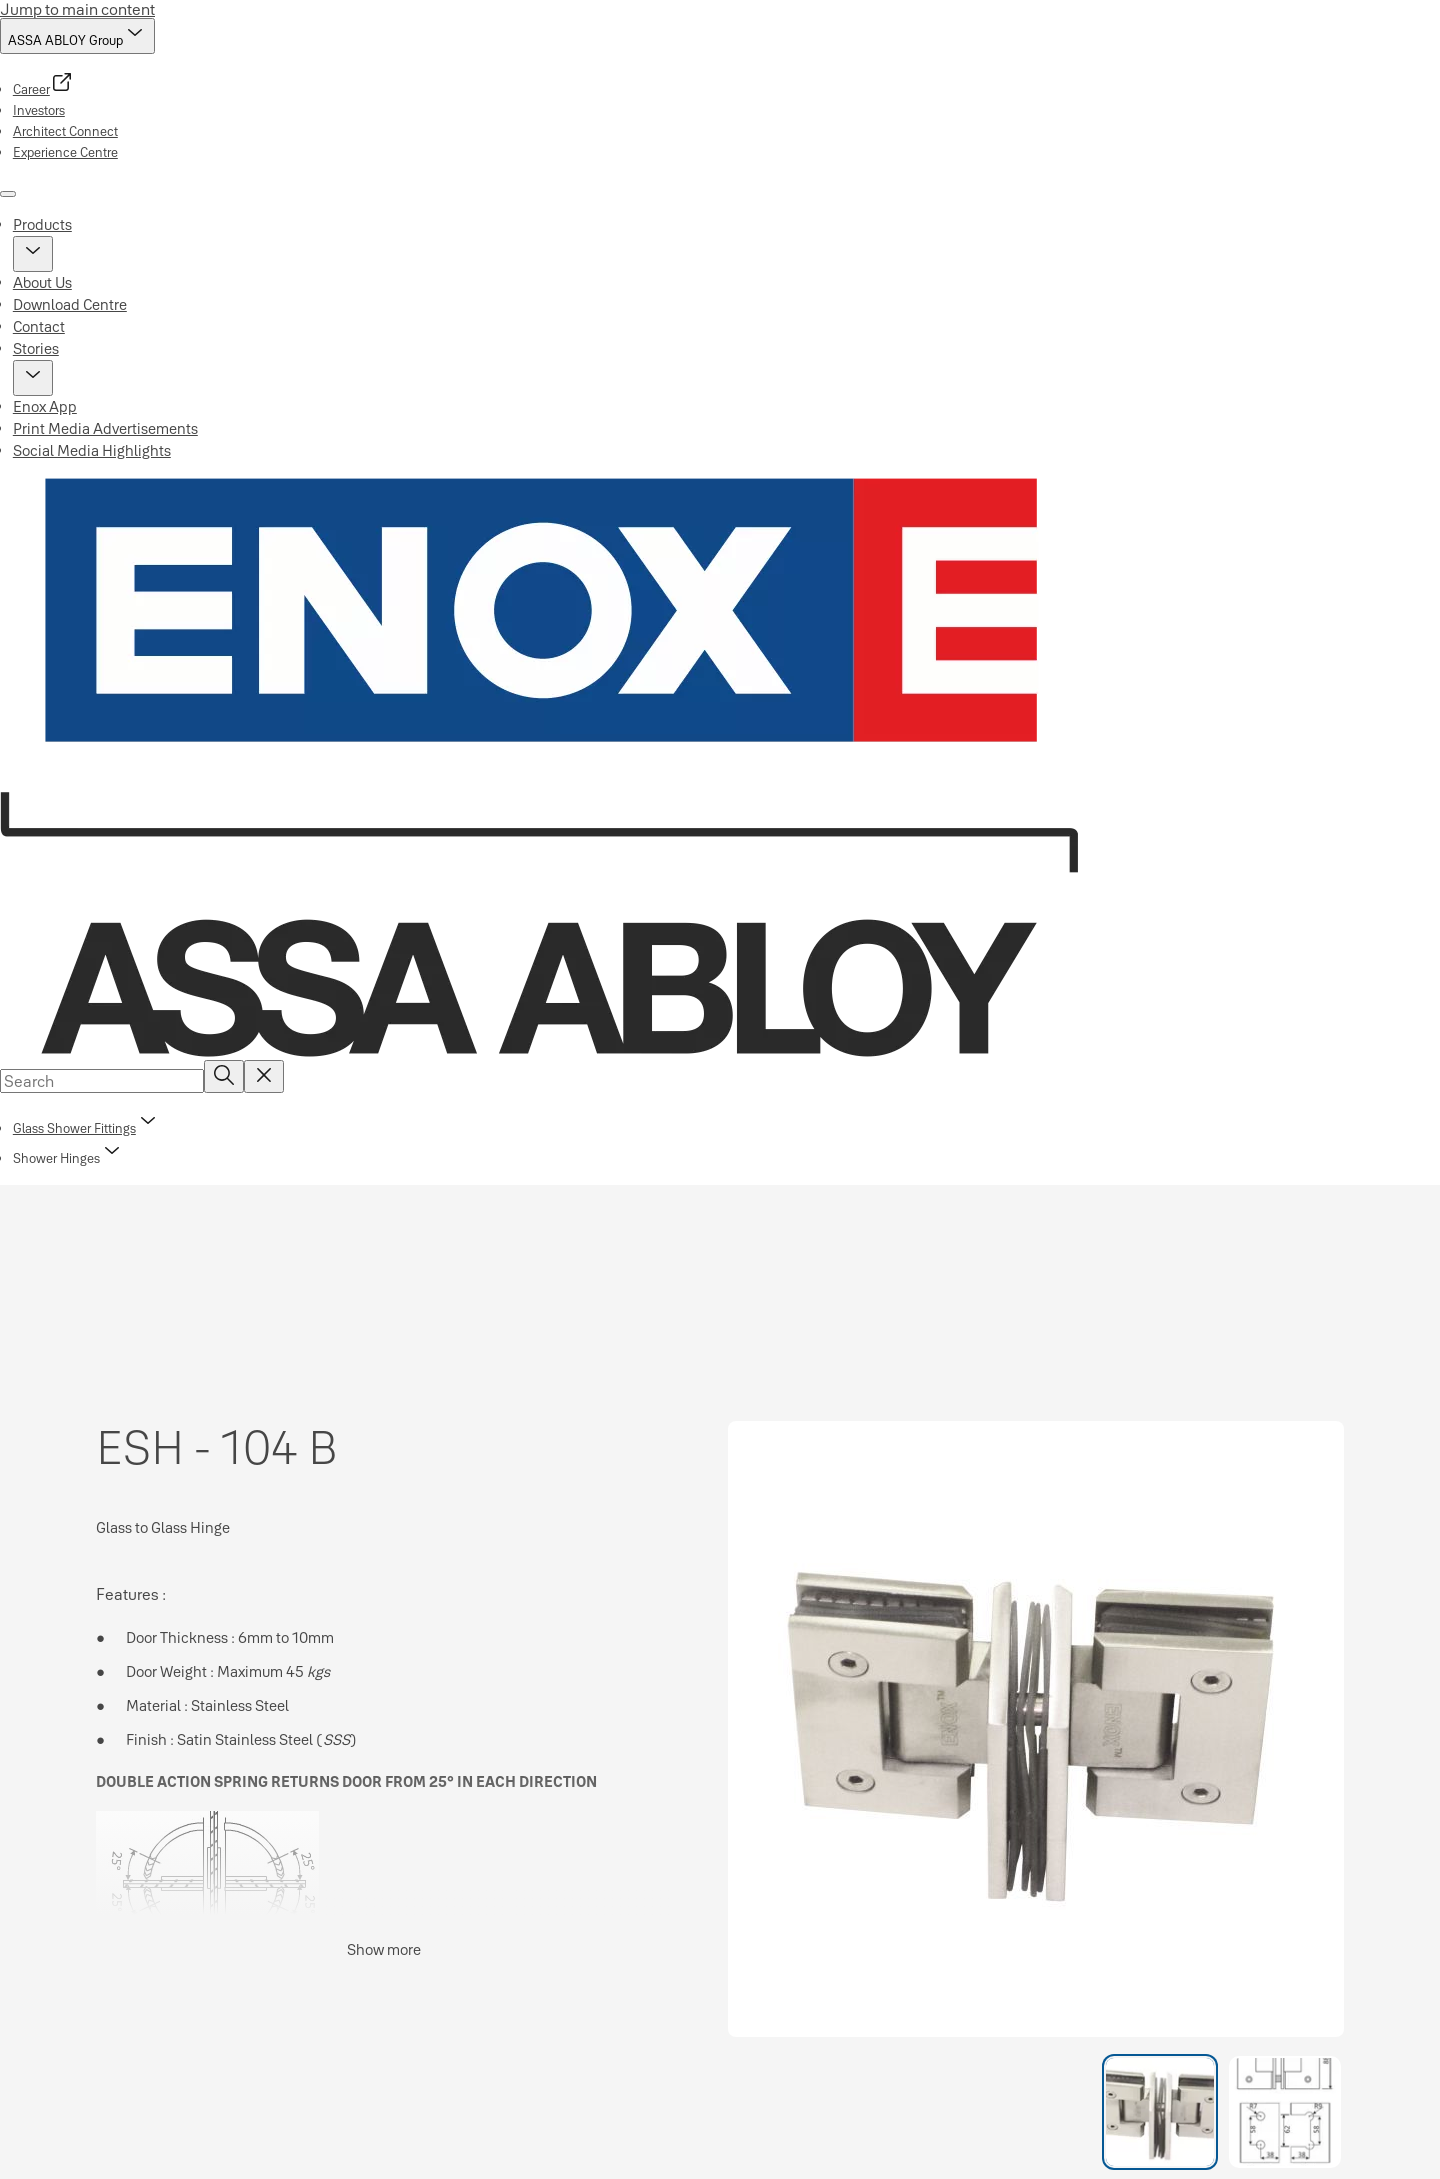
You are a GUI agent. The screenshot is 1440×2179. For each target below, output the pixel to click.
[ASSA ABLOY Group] (77, 36)
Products (42, 224)
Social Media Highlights (92, 450)
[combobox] (102, 1081)
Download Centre (70, 304)
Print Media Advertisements (105, 428)
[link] (43, 89)
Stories (36, 348)
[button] (33, 254)
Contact (39, 326)
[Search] (224, 1076)
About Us (42, 282)
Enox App (45, 406)
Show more (384, 1949)
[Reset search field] (264, 1076)
